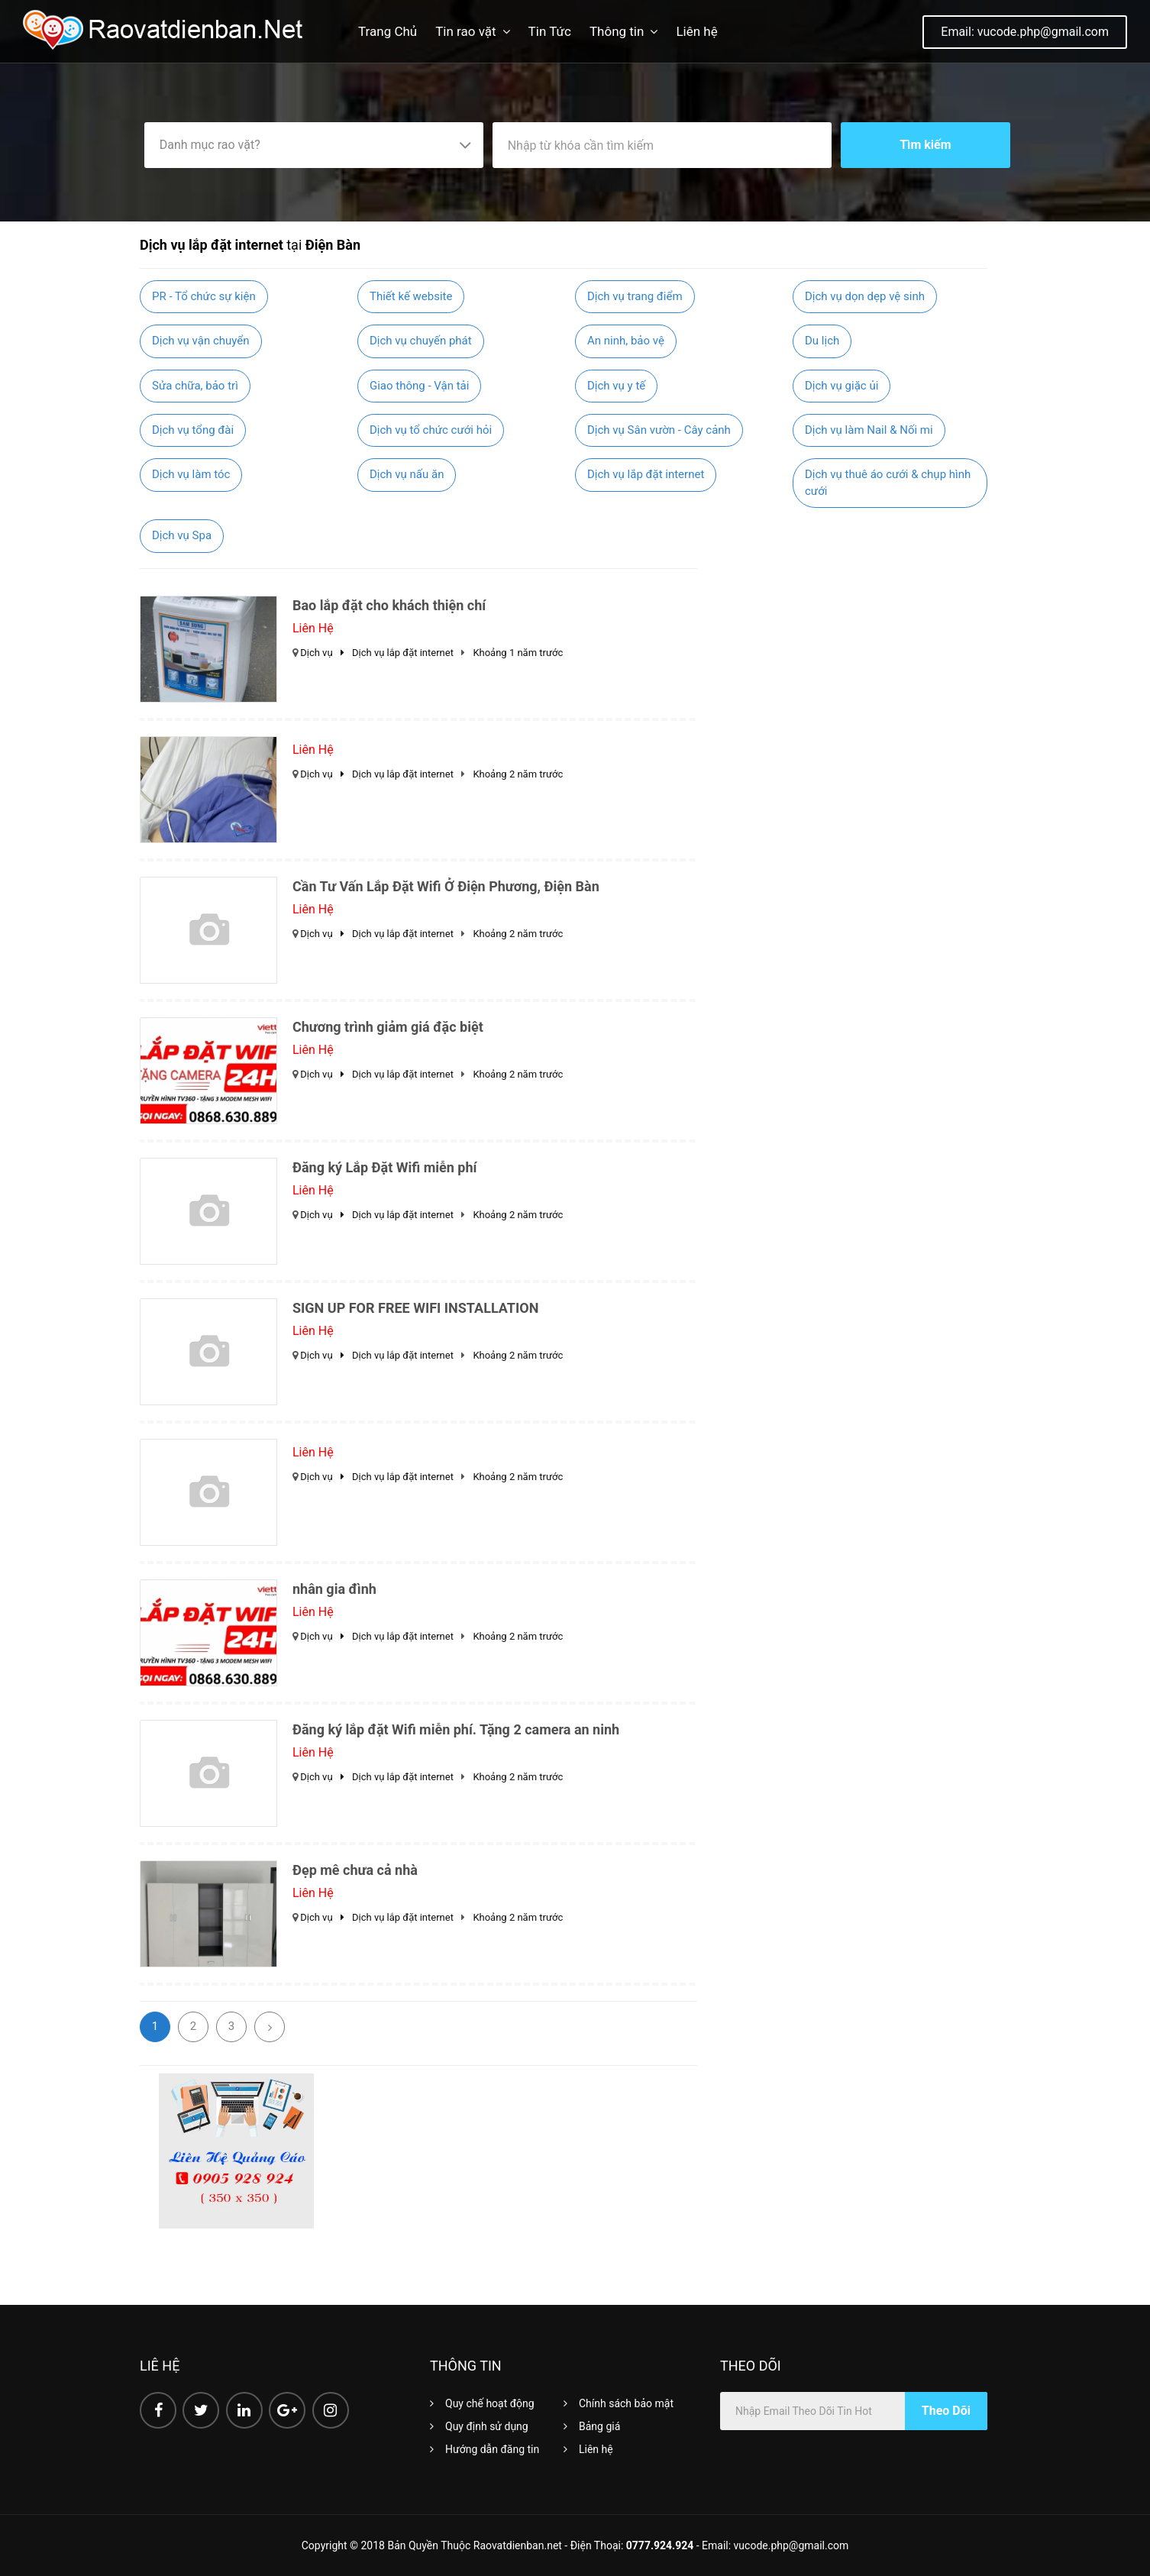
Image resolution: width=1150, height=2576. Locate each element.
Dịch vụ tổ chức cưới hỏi (431, 430)
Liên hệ (696, 31)
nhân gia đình (334, 1589)
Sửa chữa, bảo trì (195, 386)
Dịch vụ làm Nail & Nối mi (869, 430)
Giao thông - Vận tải (419, 386)
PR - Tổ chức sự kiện (204, 296)
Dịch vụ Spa (182, 535)
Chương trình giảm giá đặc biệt (387, 1027)
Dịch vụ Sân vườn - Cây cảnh (659, 430)
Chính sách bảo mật (626, 2403)
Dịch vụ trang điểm (635, 296)
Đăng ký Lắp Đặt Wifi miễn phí (384, 1167)
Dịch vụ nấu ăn (407, 474)
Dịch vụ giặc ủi (841, 386)
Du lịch (822, 340)
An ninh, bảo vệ (625, 340)
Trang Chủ (387, 31)
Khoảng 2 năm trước (518, 774)
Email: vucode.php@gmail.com (1025, 31)
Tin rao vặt (465, 31)
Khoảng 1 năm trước (518, 652)
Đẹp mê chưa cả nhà (355, 1870)
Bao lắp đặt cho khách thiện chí (389, 605)
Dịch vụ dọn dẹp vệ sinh (865, 296)
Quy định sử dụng (486, 2426)
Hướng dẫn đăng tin (492, 2449)
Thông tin (617, 31)
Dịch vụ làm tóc (191, 474)
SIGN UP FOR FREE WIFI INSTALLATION (415, 1308)
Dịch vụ (326, 652)
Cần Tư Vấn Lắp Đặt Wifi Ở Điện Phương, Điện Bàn (445, 886)
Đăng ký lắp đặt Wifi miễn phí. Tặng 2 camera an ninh (455, 1729)
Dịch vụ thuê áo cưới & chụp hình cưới (888, 482)
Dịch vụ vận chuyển (201, 340)
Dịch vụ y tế (616, 386)
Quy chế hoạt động (490, 2403)
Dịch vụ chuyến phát (421, 340)
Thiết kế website (411, 296)
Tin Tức (549, 31)
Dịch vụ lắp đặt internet (645, 474)
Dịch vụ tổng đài (193, 430)
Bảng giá (599, 2426)
